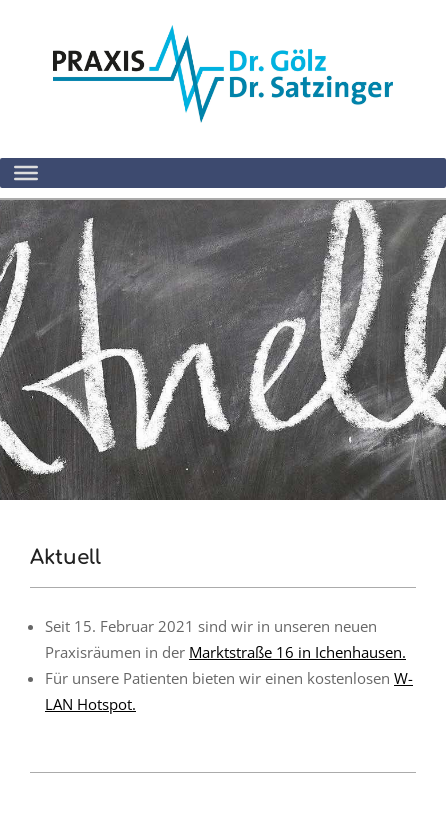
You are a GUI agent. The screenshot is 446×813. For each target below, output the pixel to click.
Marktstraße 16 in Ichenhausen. (297, 652)
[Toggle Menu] (26, 173)
